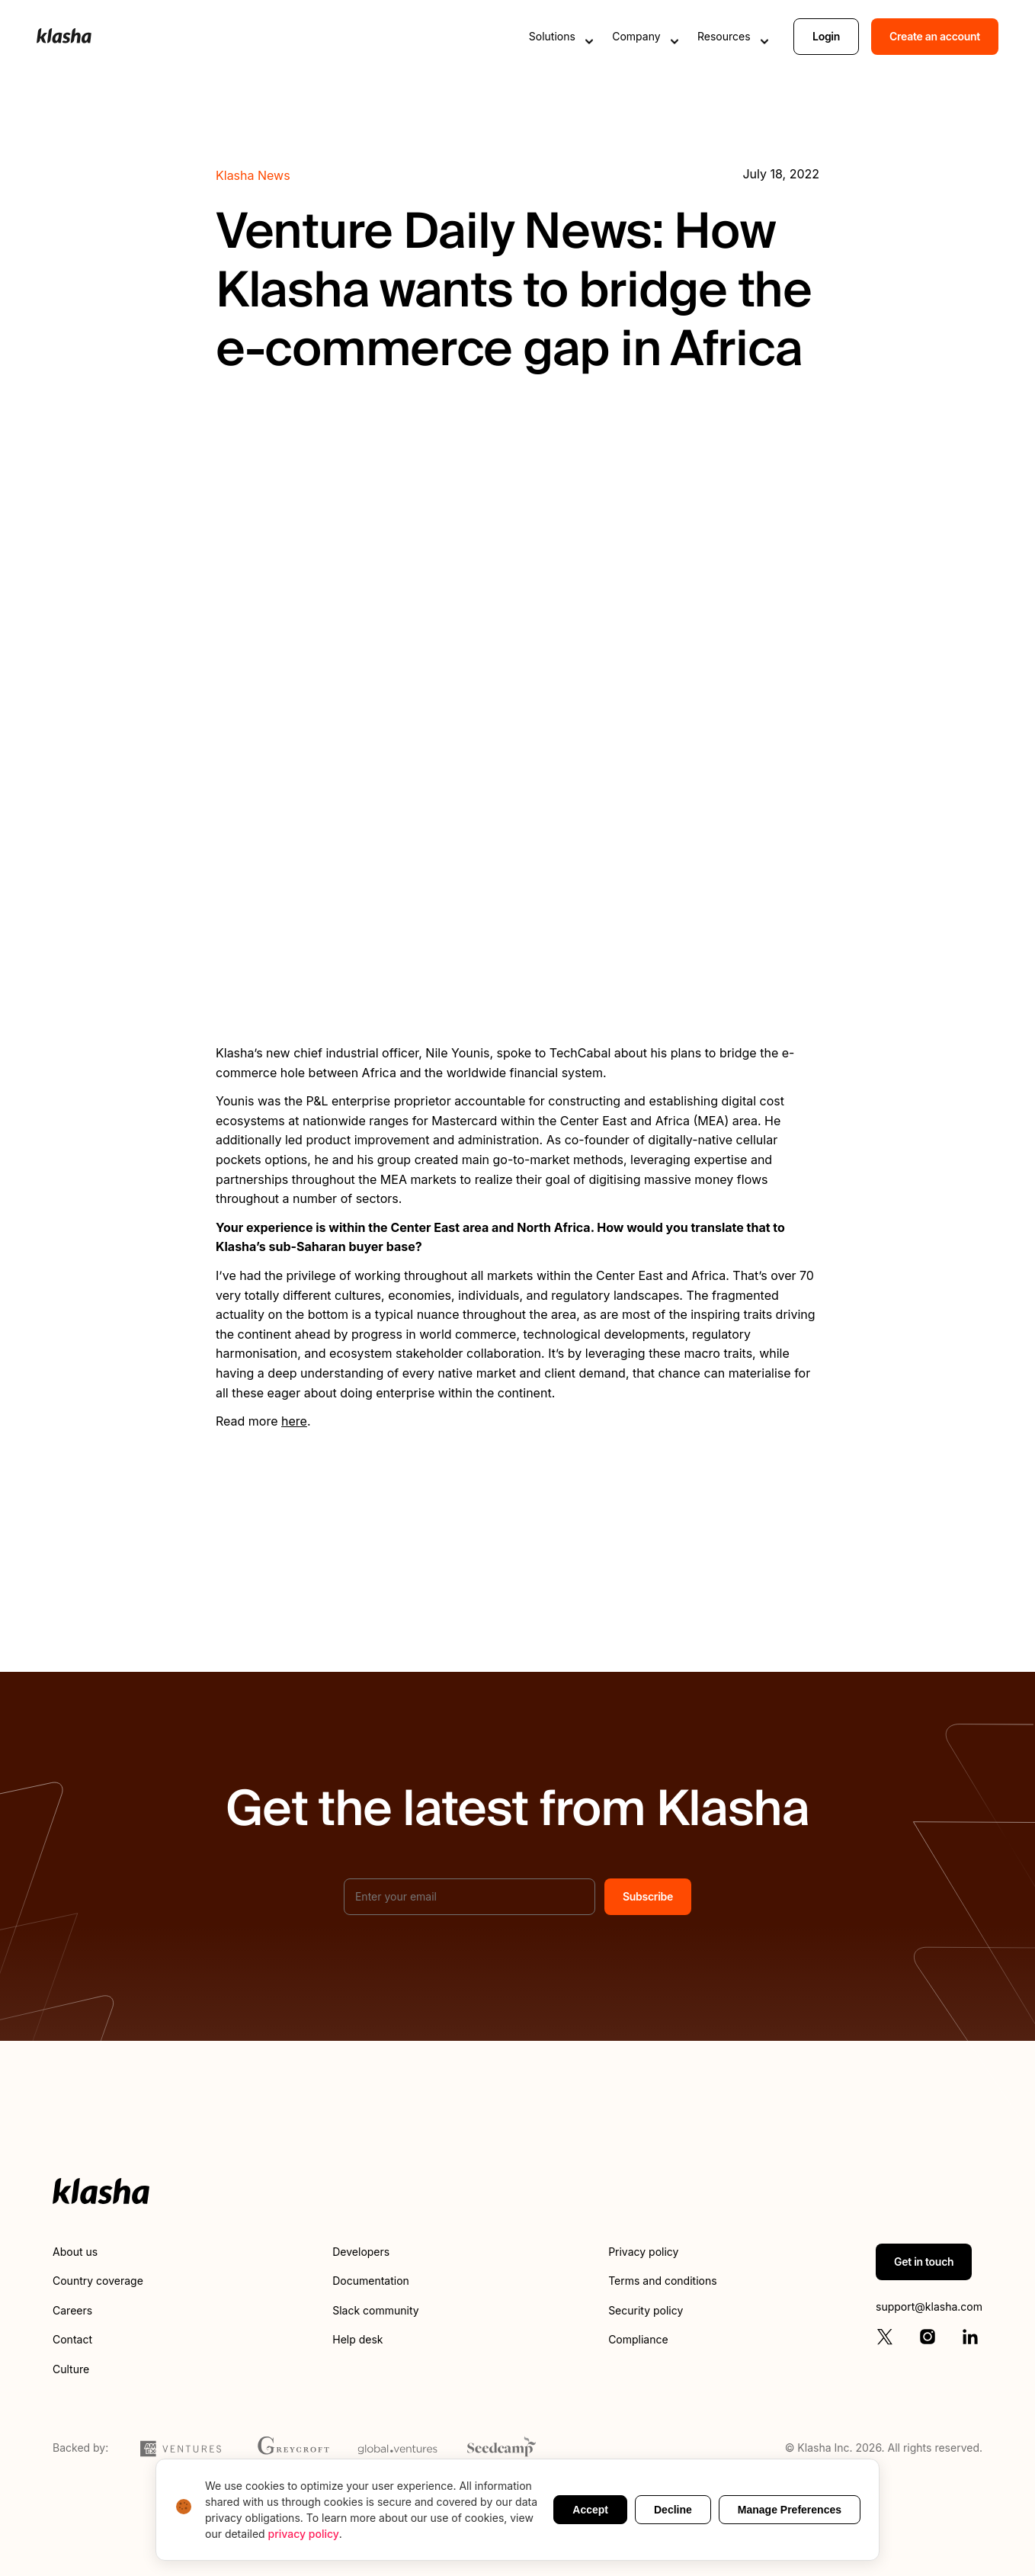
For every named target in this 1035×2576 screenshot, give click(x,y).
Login (826, 36)
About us (75, 2251)
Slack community (375, 2310)
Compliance (638, 2339)
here (294, 1421)
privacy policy (303, 2533)
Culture (71, 2369)
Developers (360, 2251)
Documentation (370, 2280)
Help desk (357, 2339)
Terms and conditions (662, 2280)
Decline (673, 2510)
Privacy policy (643, 2251)
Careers (72, 2310)
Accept (590, 2510)
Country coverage (98, 2280)
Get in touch (923, 2261)
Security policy (645, 2310)
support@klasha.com (929, 2306)
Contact (72, 2339)
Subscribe (648, 1896)
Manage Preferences (789, 2510)
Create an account (934, 36)
